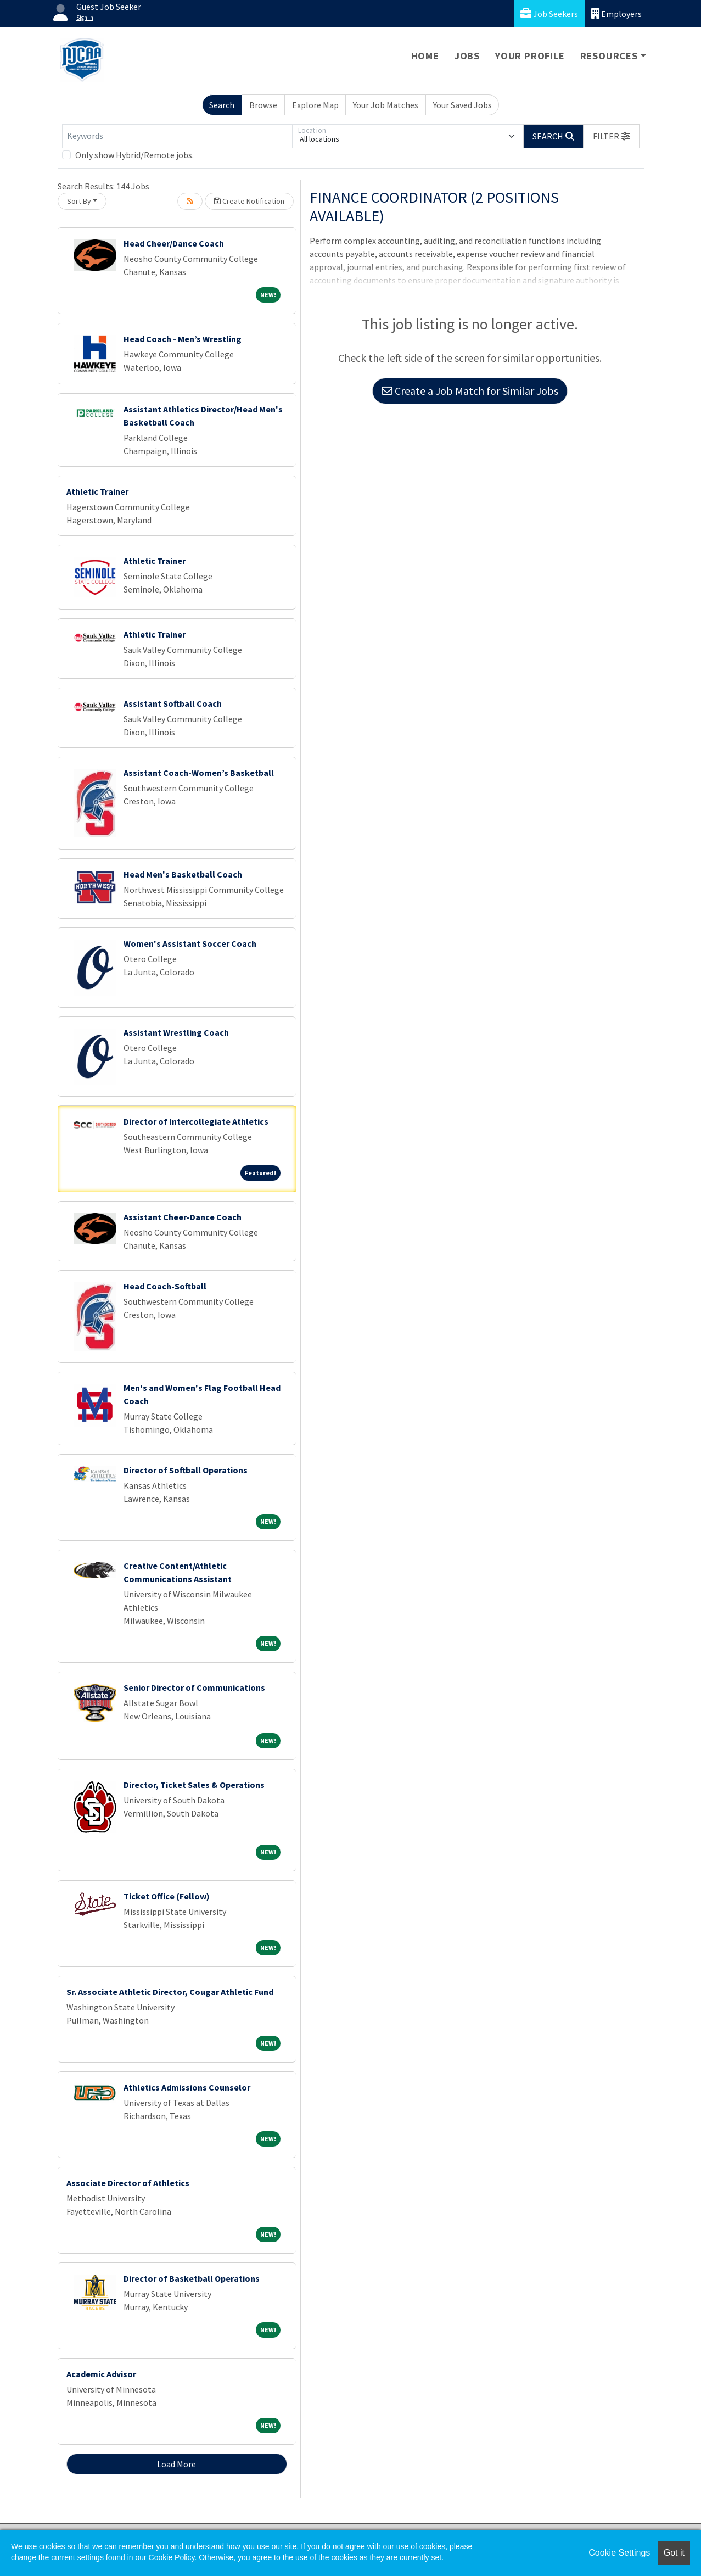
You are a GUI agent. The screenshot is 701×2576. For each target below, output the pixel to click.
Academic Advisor (101, 2373)
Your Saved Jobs (462, 104)
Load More (176, 2463)
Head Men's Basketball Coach (183, 874)
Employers (616, 13)
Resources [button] (609, 55)
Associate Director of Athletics (127, 2182)
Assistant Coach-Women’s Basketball (199, 772)
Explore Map (315, 104)
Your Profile (530, 55)
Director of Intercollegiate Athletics (196, 1121)
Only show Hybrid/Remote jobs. (134, 154)
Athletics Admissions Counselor (187, 2087)
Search (221, 104)
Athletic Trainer (97, 491)
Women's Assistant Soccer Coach (190, 943)
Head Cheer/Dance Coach (174, 243)
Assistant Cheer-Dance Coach (183, 1216)
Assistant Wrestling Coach (176, 1032)
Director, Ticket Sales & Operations (194, 1784)
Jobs (467, 55)
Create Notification (249, 201)
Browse (263, 104)
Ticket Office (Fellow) (167, 1896)
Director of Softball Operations (186, 1470)
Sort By (79, 201)
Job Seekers (549, 13)
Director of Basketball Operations (192, 2278)
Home (425, 55)
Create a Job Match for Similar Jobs (470, 391)
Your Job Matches (385, 104)
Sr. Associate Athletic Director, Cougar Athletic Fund (169, 1991)
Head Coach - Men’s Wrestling (183, 338)
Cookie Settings (619, 2552)
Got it (674, 2552)
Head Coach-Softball (165, 1286)
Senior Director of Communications (194, 1687)
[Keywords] (177, 136)
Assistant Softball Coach (173, 703)
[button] (612, 136)
